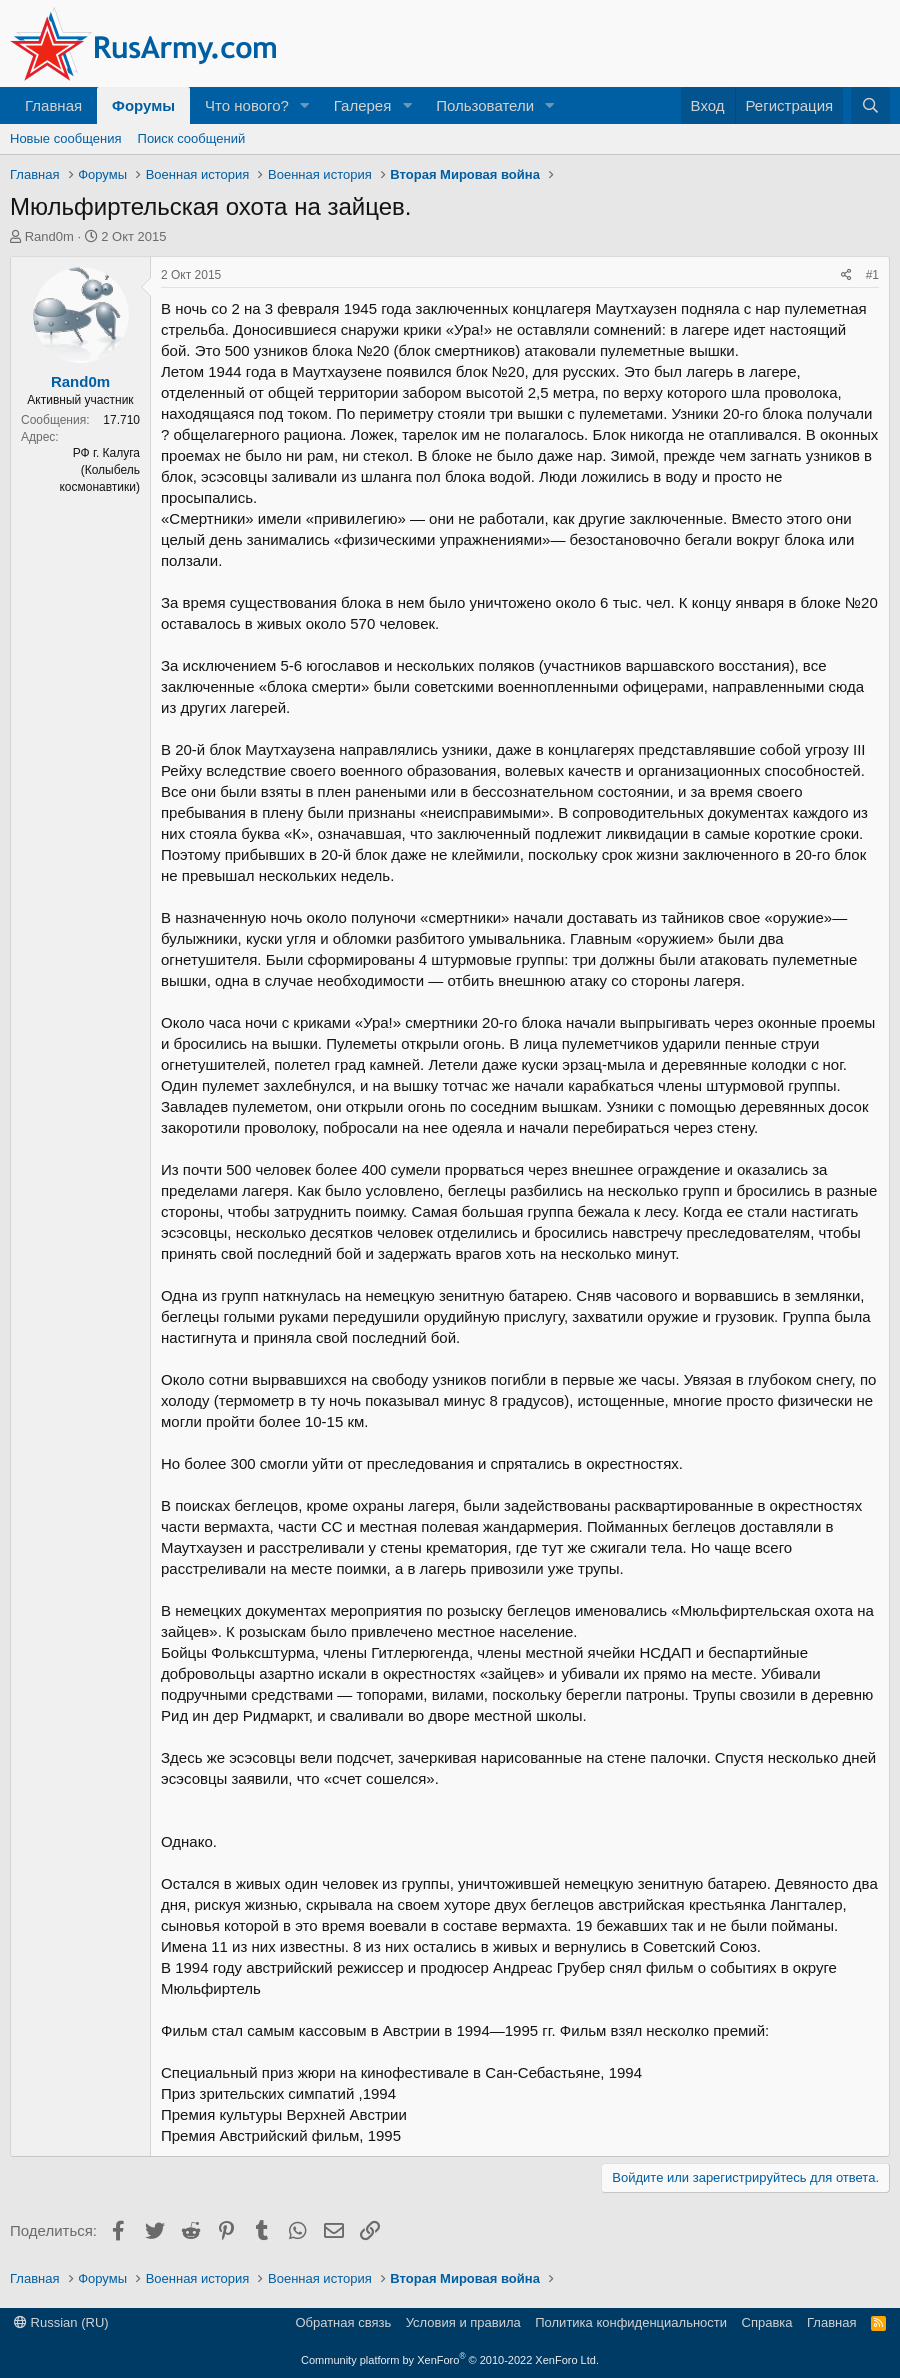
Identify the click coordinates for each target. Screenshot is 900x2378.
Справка (767, 2322)
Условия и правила (463, 2322)
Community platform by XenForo (450, 2360)
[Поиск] (870, 105)
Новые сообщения (66, 138)
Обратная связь (343, 2322)
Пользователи (485, 105)
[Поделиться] (846, 275)
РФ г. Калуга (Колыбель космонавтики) (99, 470)
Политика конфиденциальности (631, 2322)
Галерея (363, 105)
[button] (305, 105)
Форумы (143, 105)
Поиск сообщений (192, 138)
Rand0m (49, 236)
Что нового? (247, 105)
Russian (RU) (61, 2322)
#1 (872, 275)
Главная (53, 105)
